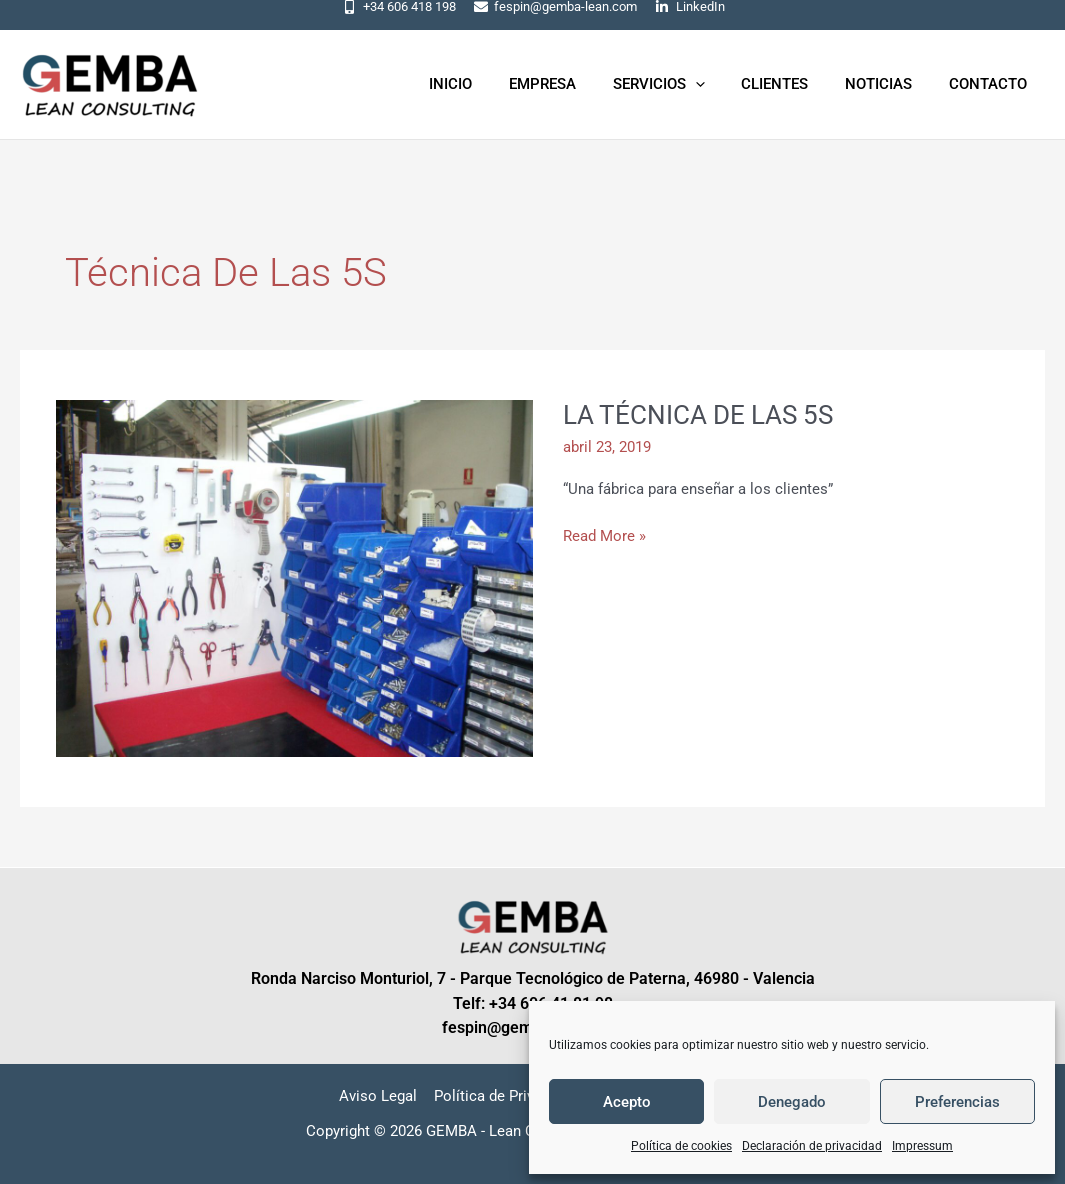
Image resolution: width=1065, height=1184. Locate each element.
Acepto (627, 1102)
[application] (718, 84)
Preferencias (957, 1102)
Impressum (922, 1146)
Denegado (792, 1102)
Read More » (604, 534)
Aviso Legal (380, 1096)
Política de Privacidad (506, 1096)
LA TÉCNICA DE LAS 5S (698, 415)
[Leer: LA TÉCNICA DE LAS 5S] (294, 577)
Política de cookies (681, 1146)
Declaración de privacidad (812, 1146)
